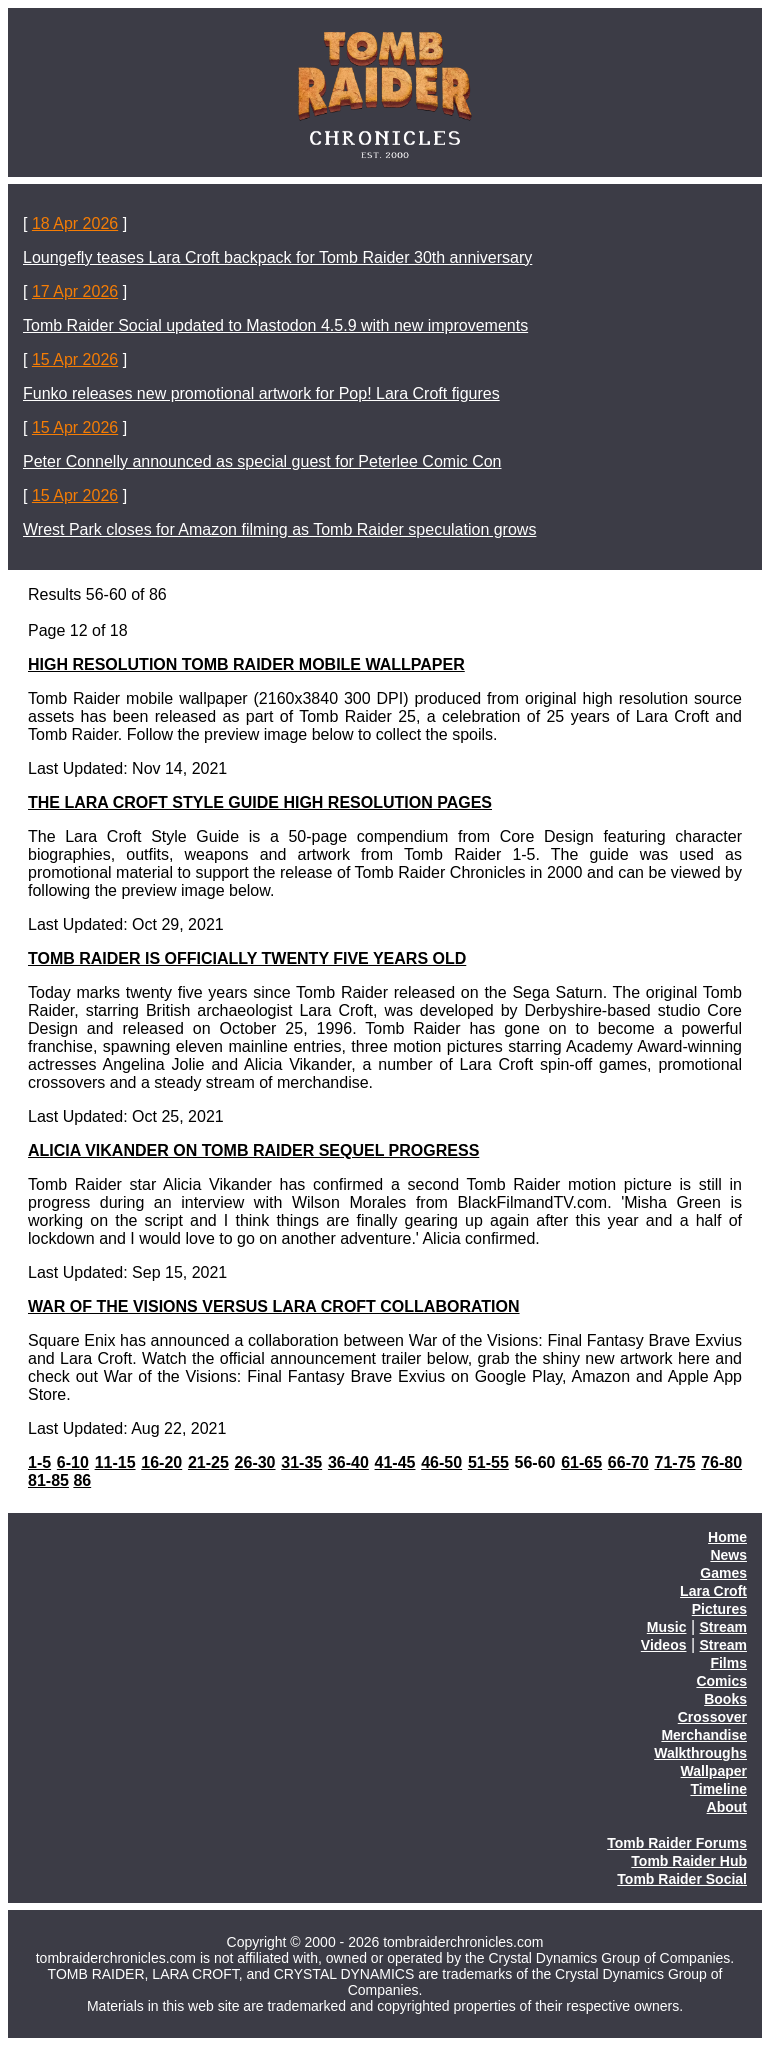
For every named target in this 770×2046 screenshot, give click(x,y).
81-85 (48, 1480)
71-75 (675, 1462)
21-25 (208, 1462)
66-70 (628, 1462)
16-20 (161, 1462)
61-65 (581, 1462)
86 (82, 1480)
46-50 (441, 1462)
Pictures (719, 1609)
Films (728, 1663)
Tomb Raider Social (682, 1879)
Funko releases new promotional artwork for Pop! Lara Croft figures (261, 393)
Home (727, 1537)
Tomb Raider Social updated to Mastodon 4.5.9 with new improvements (275, 325)
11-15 (115, 1462)
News (728, 1555)
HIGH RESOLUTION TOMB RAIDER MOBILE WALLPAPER (246, 664)
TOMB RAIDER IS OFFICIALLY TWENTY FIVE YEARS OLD (247, 958)
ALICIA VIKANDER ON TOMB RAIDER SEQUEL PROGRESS (253, 1150)
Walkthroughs (700, 1753)
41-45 (395, 1462)
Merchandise (704, 1735)
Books (725, 1699)
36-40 (348, 1462)
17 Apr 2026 (75, 291)
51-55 (488, 1462)
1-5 (39, 1462)
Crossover (712, 1717)
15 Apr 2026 (75, 359)
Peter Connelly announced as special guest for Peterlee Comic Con (262, 461)
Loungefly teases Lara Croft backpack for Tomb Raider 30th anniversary (277, 257)
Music (667, 1627)
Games (723, 1573)
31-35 (301, 1462)
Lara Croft (713, 1591)
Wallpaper (714, 1771)
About (727, 1807)
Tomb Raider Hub (689, 1861)
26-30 (255, 1462)
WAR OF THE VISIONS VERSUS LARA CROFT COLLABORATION (274, 1306)
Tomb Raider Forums (677, 1843)
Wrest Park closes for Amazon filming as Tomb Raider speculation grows (279, 529)
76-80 (721, 1462)
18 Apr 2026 (75, 223)
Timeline (718, 1789)
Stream (723, 1627)
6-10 (73, 1462)
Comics (721, 1681)
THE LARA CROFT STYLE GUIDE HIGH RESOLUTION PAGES (260, 802)
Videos (664, 1645)
